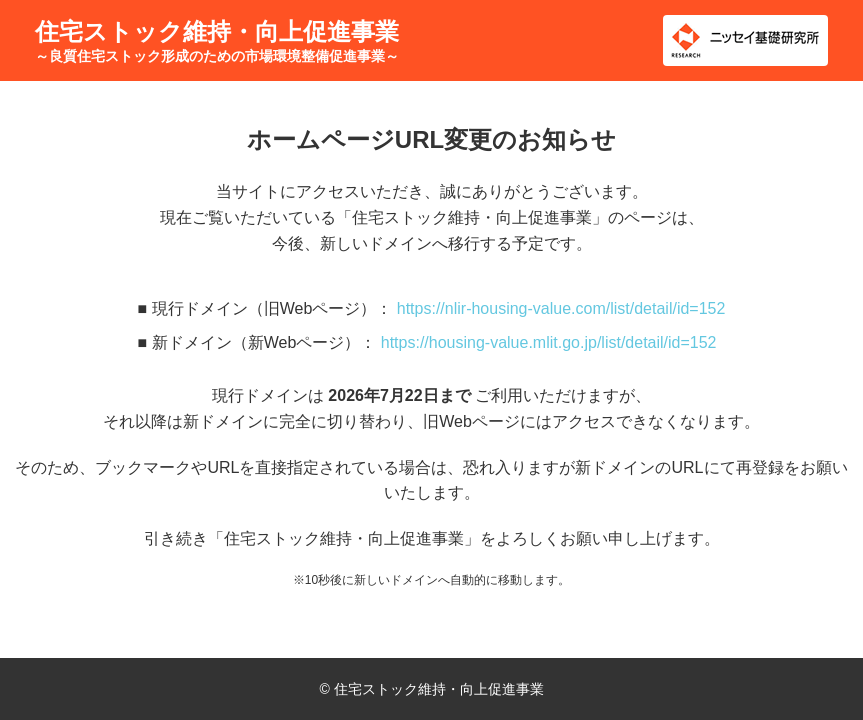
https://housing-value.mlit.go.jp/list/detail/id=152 (549, 342)
